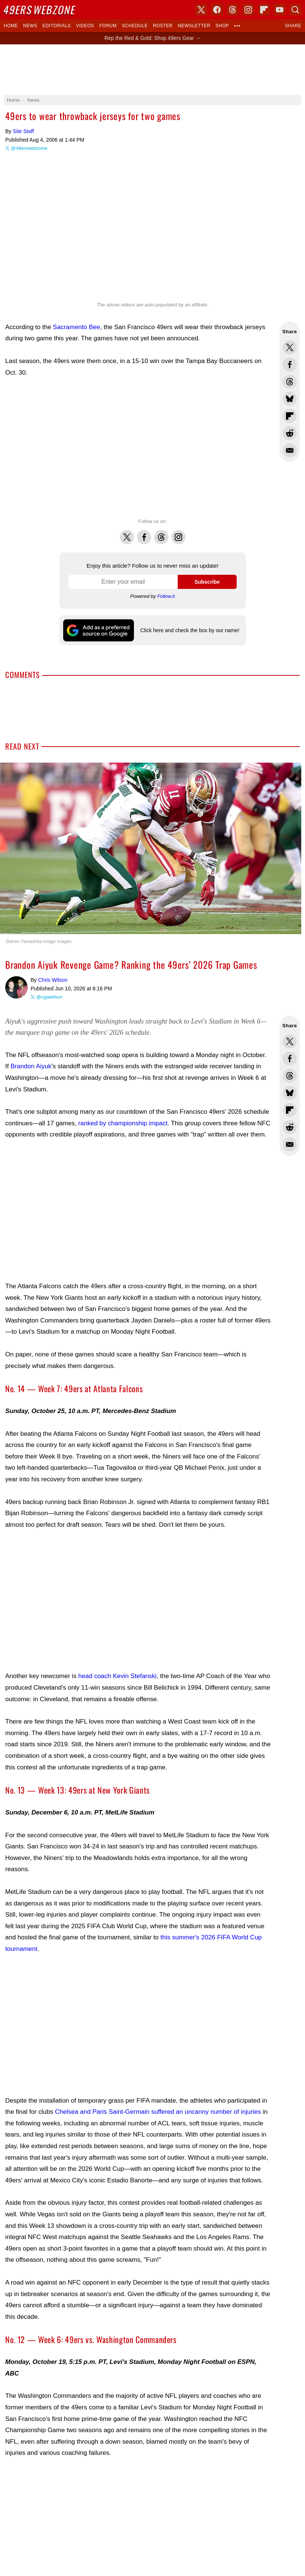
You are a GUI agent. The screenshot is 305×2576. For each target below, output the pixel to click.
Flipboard (264, 10)
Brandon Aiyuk (31, 1066)
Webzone (40, 9)
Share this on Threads (290, 382)
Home (11, 25)
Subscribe (207, 582)
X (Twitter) (201, 10)
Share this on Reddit (290, 433)
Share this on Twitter (290, 347)
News (30, 25)
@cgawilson (49, 997)
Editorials (57, 25)
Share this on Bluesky (290, 399)
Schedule (134, 25)
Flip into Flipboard (290, 416)
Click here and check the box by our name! (189, 630)
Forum (107, 25)
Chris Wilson (16, 987)
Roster (163, 25)
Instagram (178, 533)
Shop (222, 25)
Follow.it (166, 596)
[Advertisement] (138, 448)
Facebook (144, 533)
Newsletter (194, 25)
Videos (85, 25)
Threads (161, 533)
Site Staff (23, 131)
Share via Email (290, 450)
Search (295, 10)
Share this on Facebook (290, 364)
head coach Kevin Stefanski (117, 1676)
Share (293, 25)
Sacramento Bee (76, 327)
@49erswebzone (29, 148)
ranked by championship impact (123, 1123)
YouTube (280, 10)
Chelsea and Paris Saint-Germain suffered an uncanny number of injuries (158, 2111)
